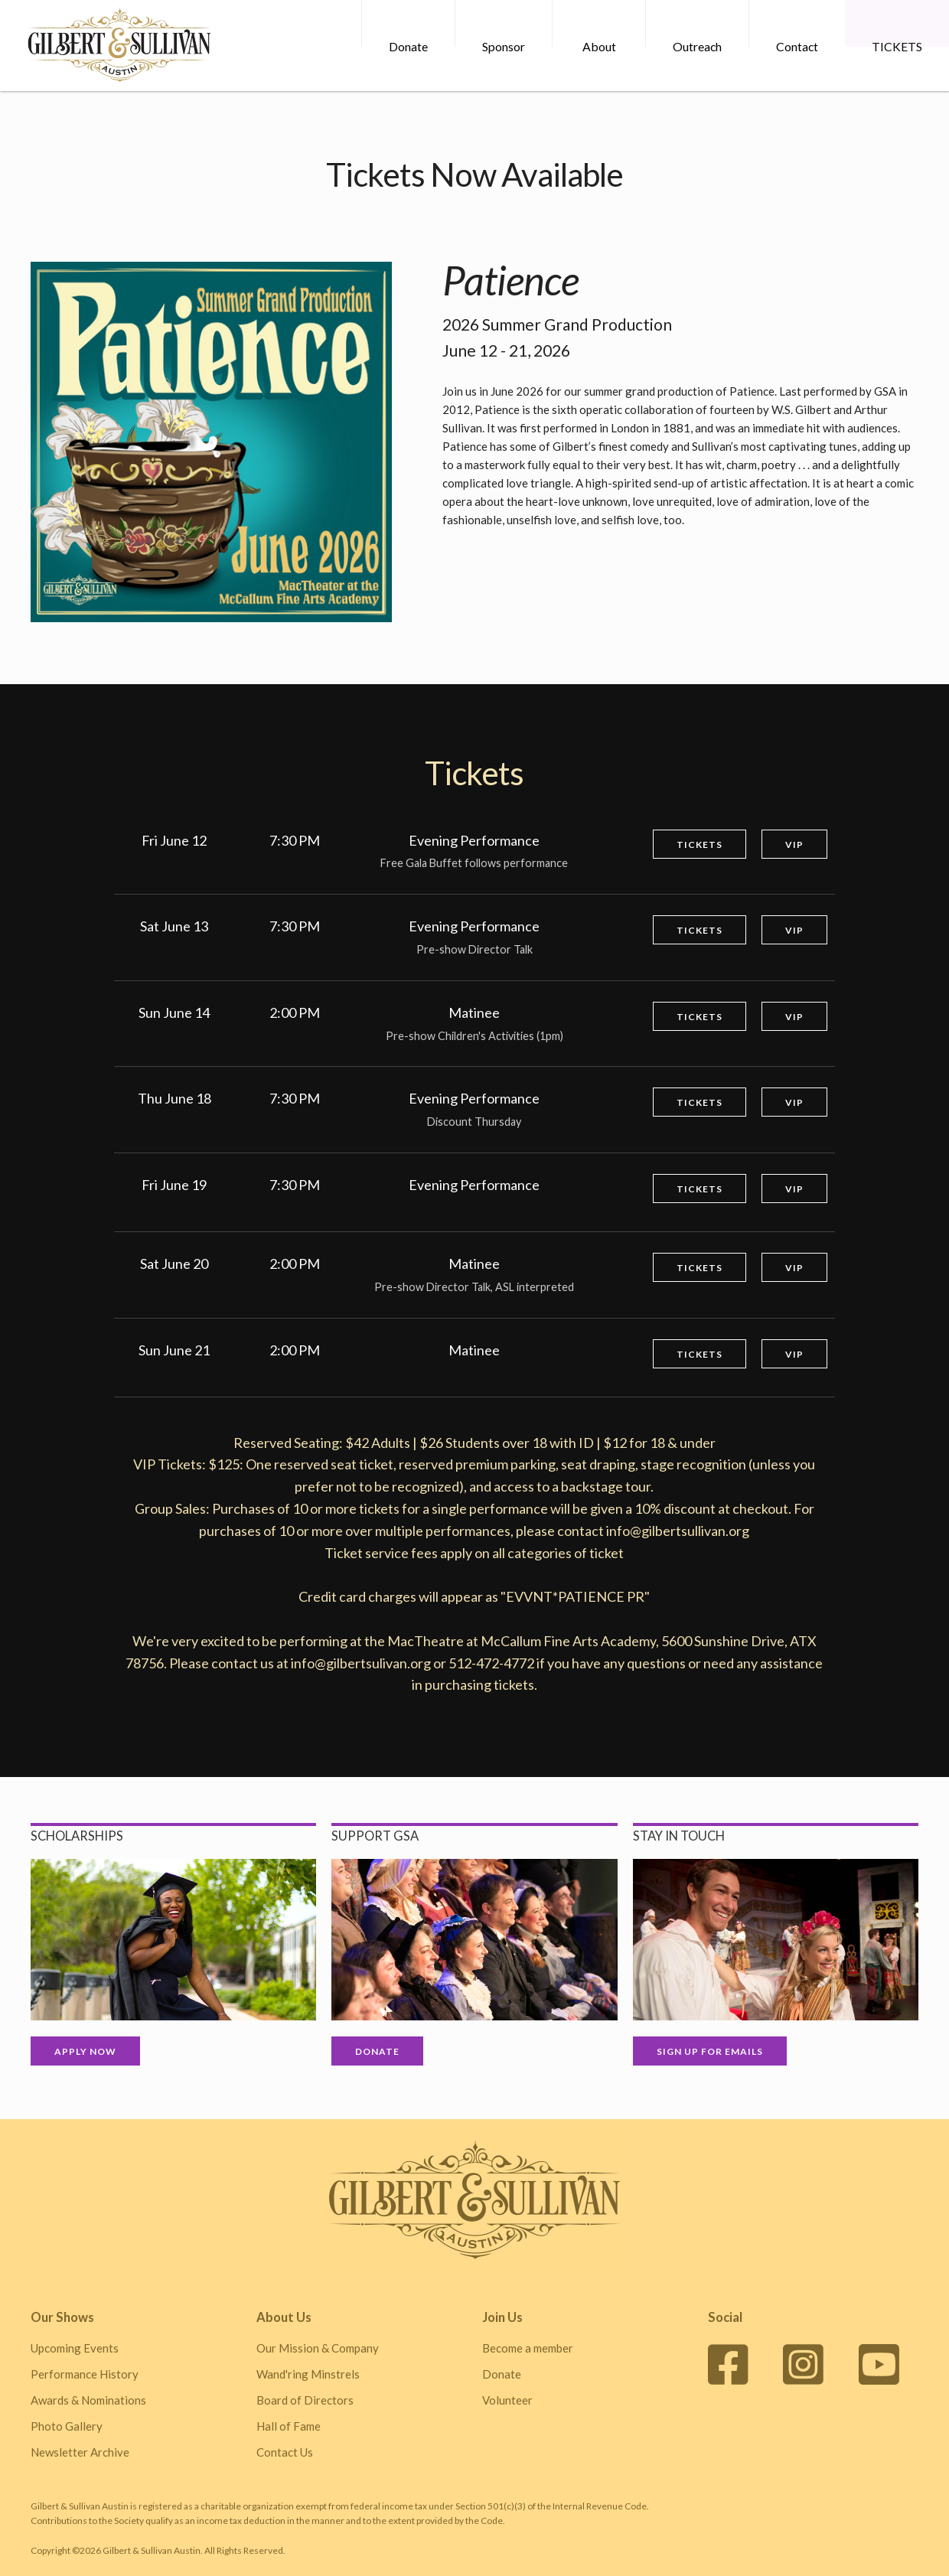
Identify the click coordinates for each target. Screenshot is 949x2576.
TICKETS (896, 46)
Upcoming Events (75, 2348)
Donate (407, 46)
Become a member (527, 2348)
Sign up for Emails (710, 2051)
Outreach (696, 46)
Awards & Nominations (88, 2400)
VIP (794, 844)
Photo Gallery (67, 2426)
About (598, 46)
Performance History (85, 2374)
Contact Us (284, 2452)
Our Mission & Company (317, 2348)
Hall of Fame (288, 2426)
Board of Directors (305, 2400)
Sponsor (502, 46)
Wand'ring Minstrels (308, 2374)
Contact (796, 46)
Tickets (699, 844)
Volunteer (507, 2400)
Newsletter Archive (80, 2452)
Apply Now (85, 2051)
